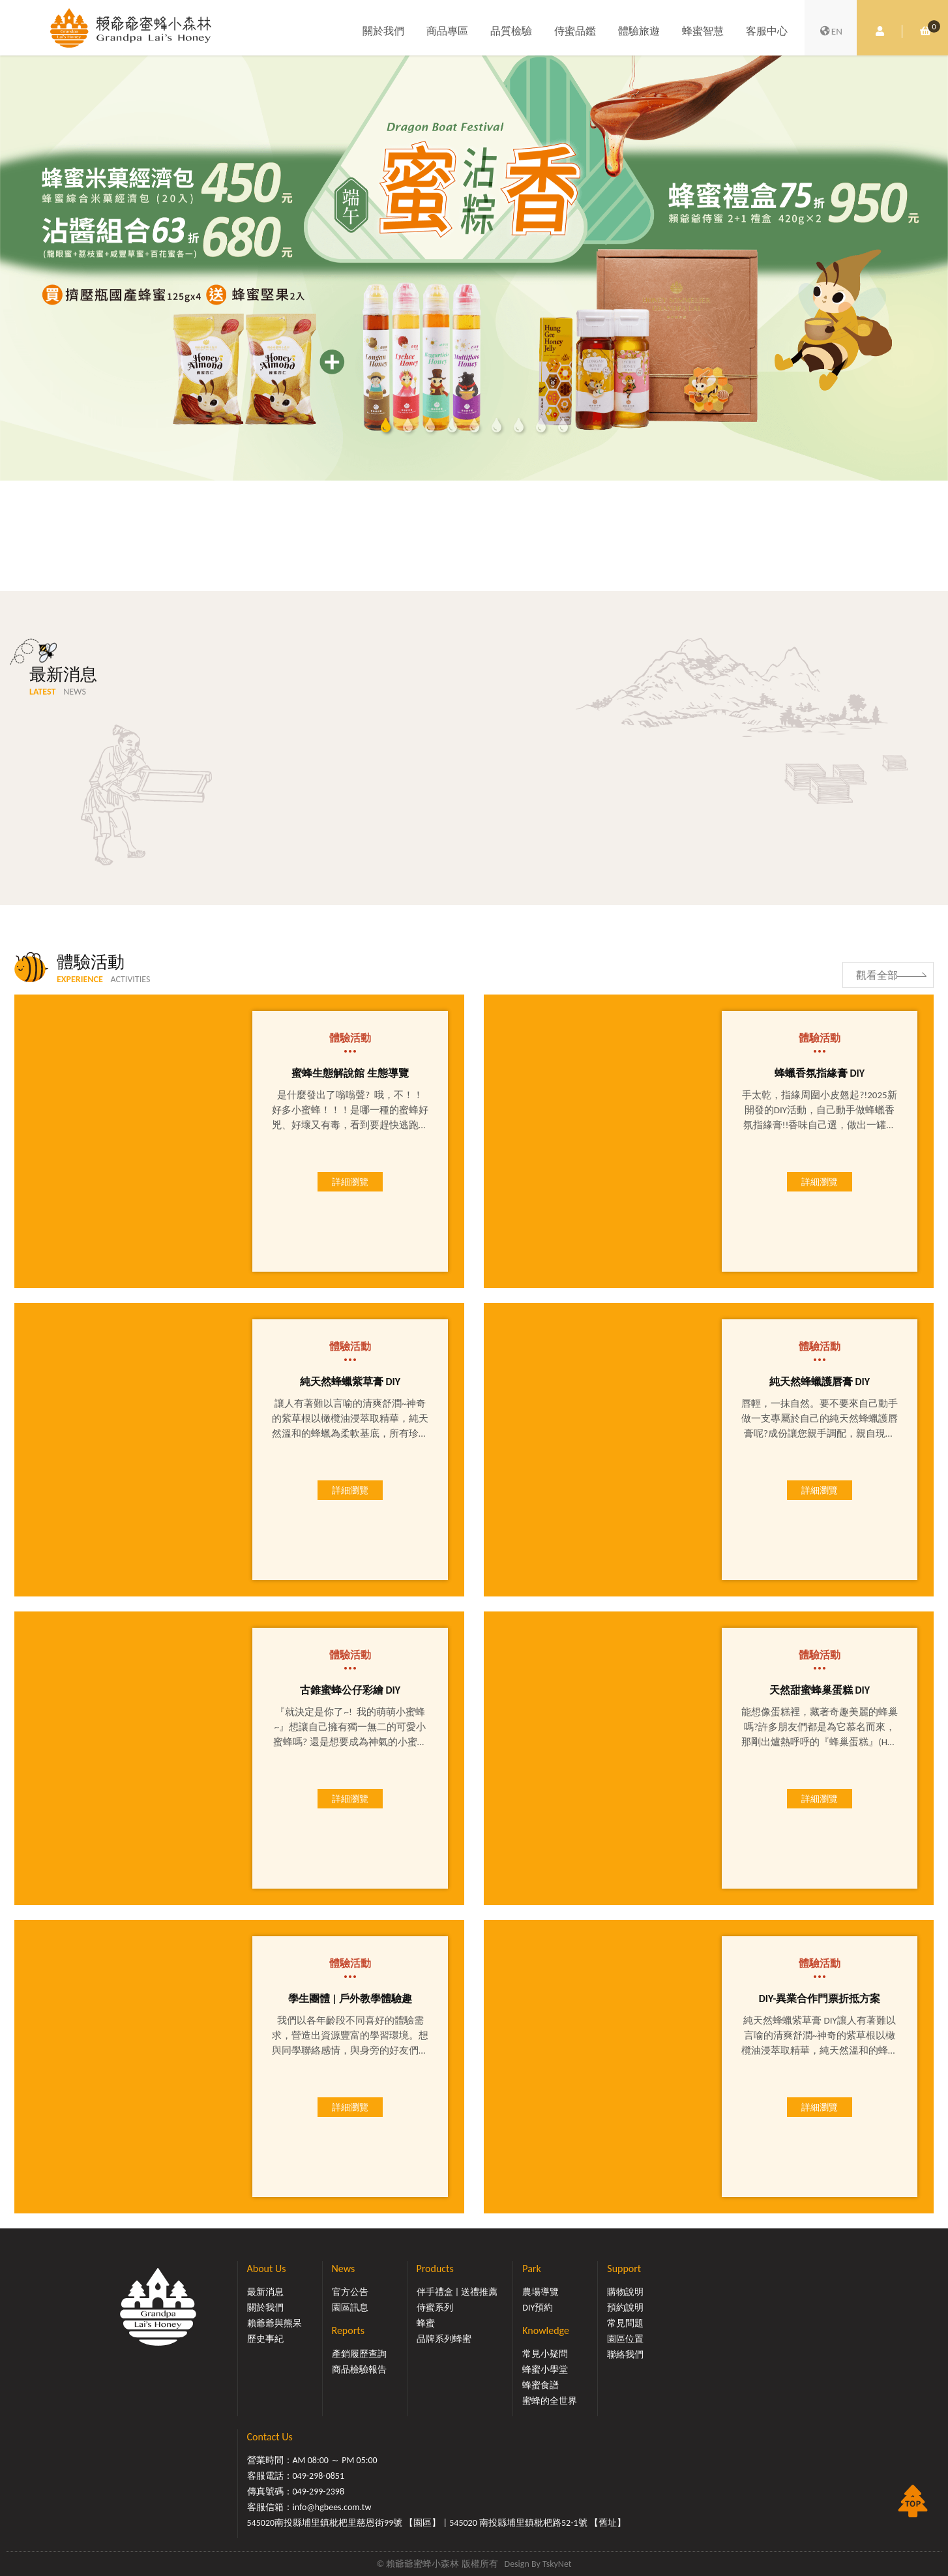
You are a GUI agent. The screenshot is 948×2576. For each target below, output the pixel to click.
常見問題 (625, 2323)
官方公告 (350, 2292)
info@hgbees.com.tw (332, 2507)
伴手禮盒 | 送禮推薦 (457, 2292)
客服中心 (767, 31)
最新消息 (265, 2292)
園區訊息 (350, 2307)
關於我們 (383, 31)
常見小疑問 (545, 2353)
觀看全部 (877, 975)
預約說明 (625, 2307)
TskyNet (557, 2563)
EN (830, 31)
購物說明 (625, 2292)
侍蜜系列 (435, 2307)
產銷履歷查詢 (359, 2353)
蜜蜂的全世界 (549, 2400)
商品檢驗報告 (359, 2369)
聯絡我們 (625, 2354)
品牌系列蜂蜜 (444, 2338)
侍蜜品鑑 (575, 31)
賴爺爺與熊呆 (274, 2323)
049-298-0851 (319, 2475)
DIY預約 (537, 2307)
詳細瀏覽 (350, 1181)
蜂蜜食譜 (540, 2385)
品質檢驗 (511, 31)
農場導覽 (540, 2292)
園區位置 (625, 2338)
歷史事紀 (265, 2338)
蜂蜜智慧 (703, 31)
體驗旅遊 (639, 31)
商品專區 (447, 31)
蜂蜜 (426, 2323)
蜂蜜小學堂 (545, 2369)
